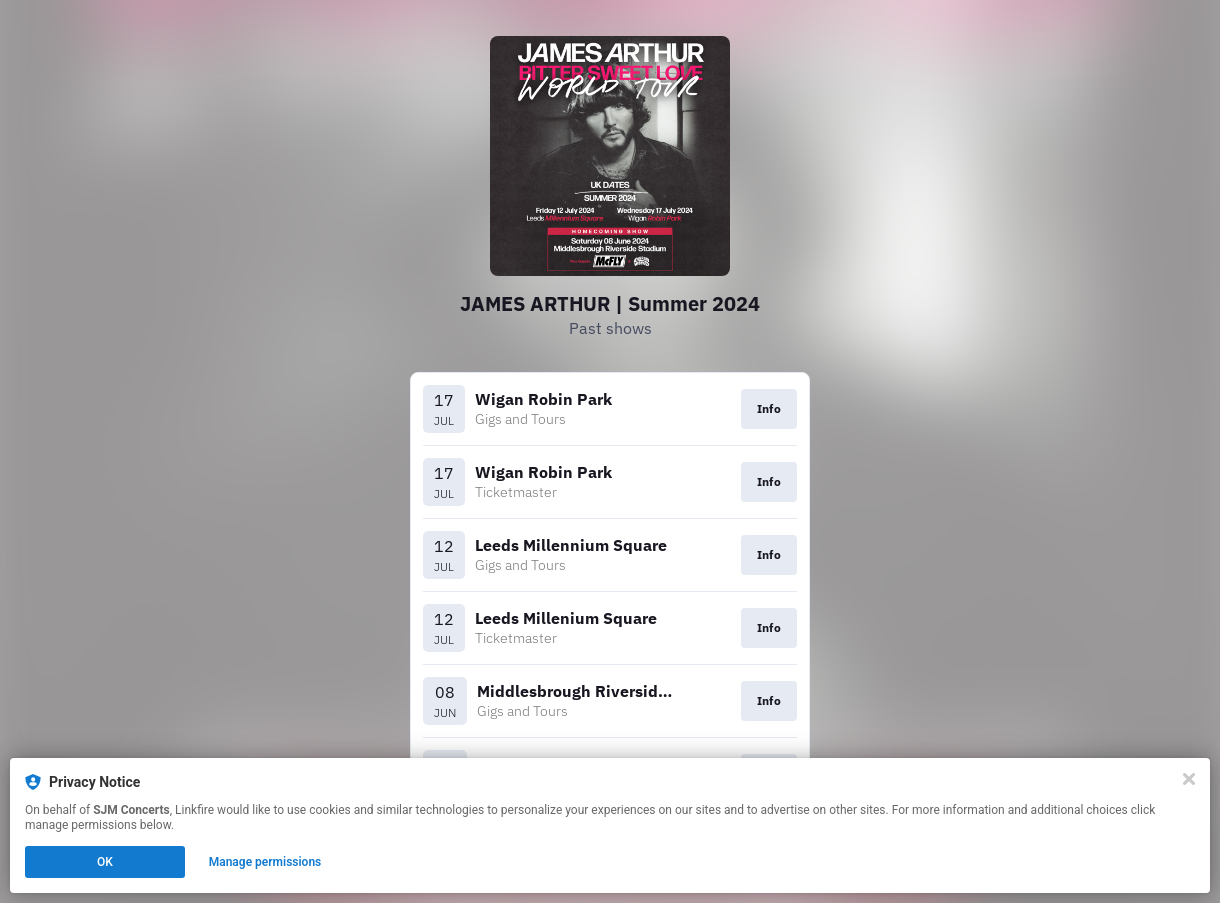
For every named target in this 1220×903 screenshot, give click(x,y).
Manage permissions (265, 862)
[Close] (1189, 779)
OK (105, 862)
